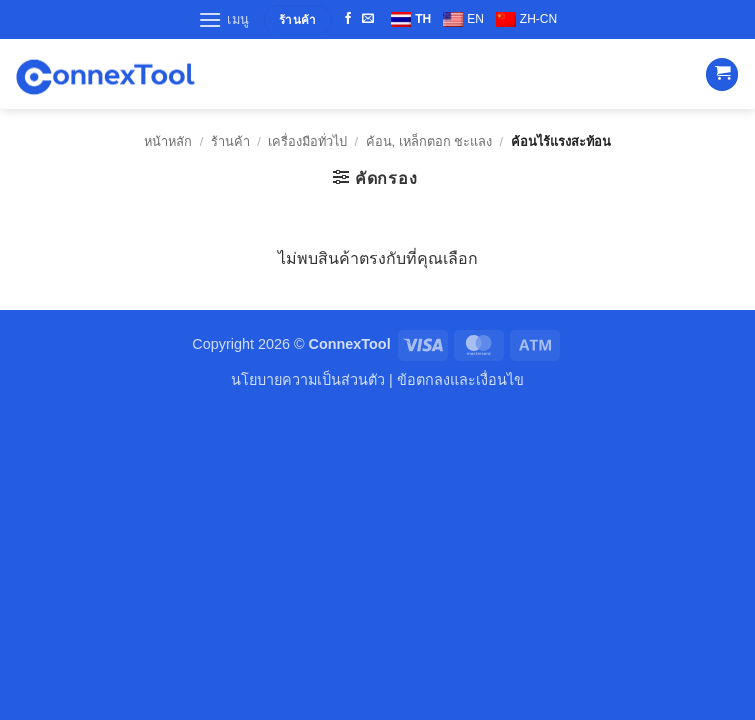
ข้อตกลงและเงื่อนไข (460, 380)
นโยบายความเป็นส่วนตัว (308, 380)
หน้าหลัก (168, 141)
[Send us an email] (368, 19)
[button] (224, 19)
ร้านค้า (230, 141)
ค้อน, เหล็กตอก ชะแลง (429, 141)
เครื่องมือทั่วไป (307, 141)
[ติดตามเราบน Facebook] (348, 19)
